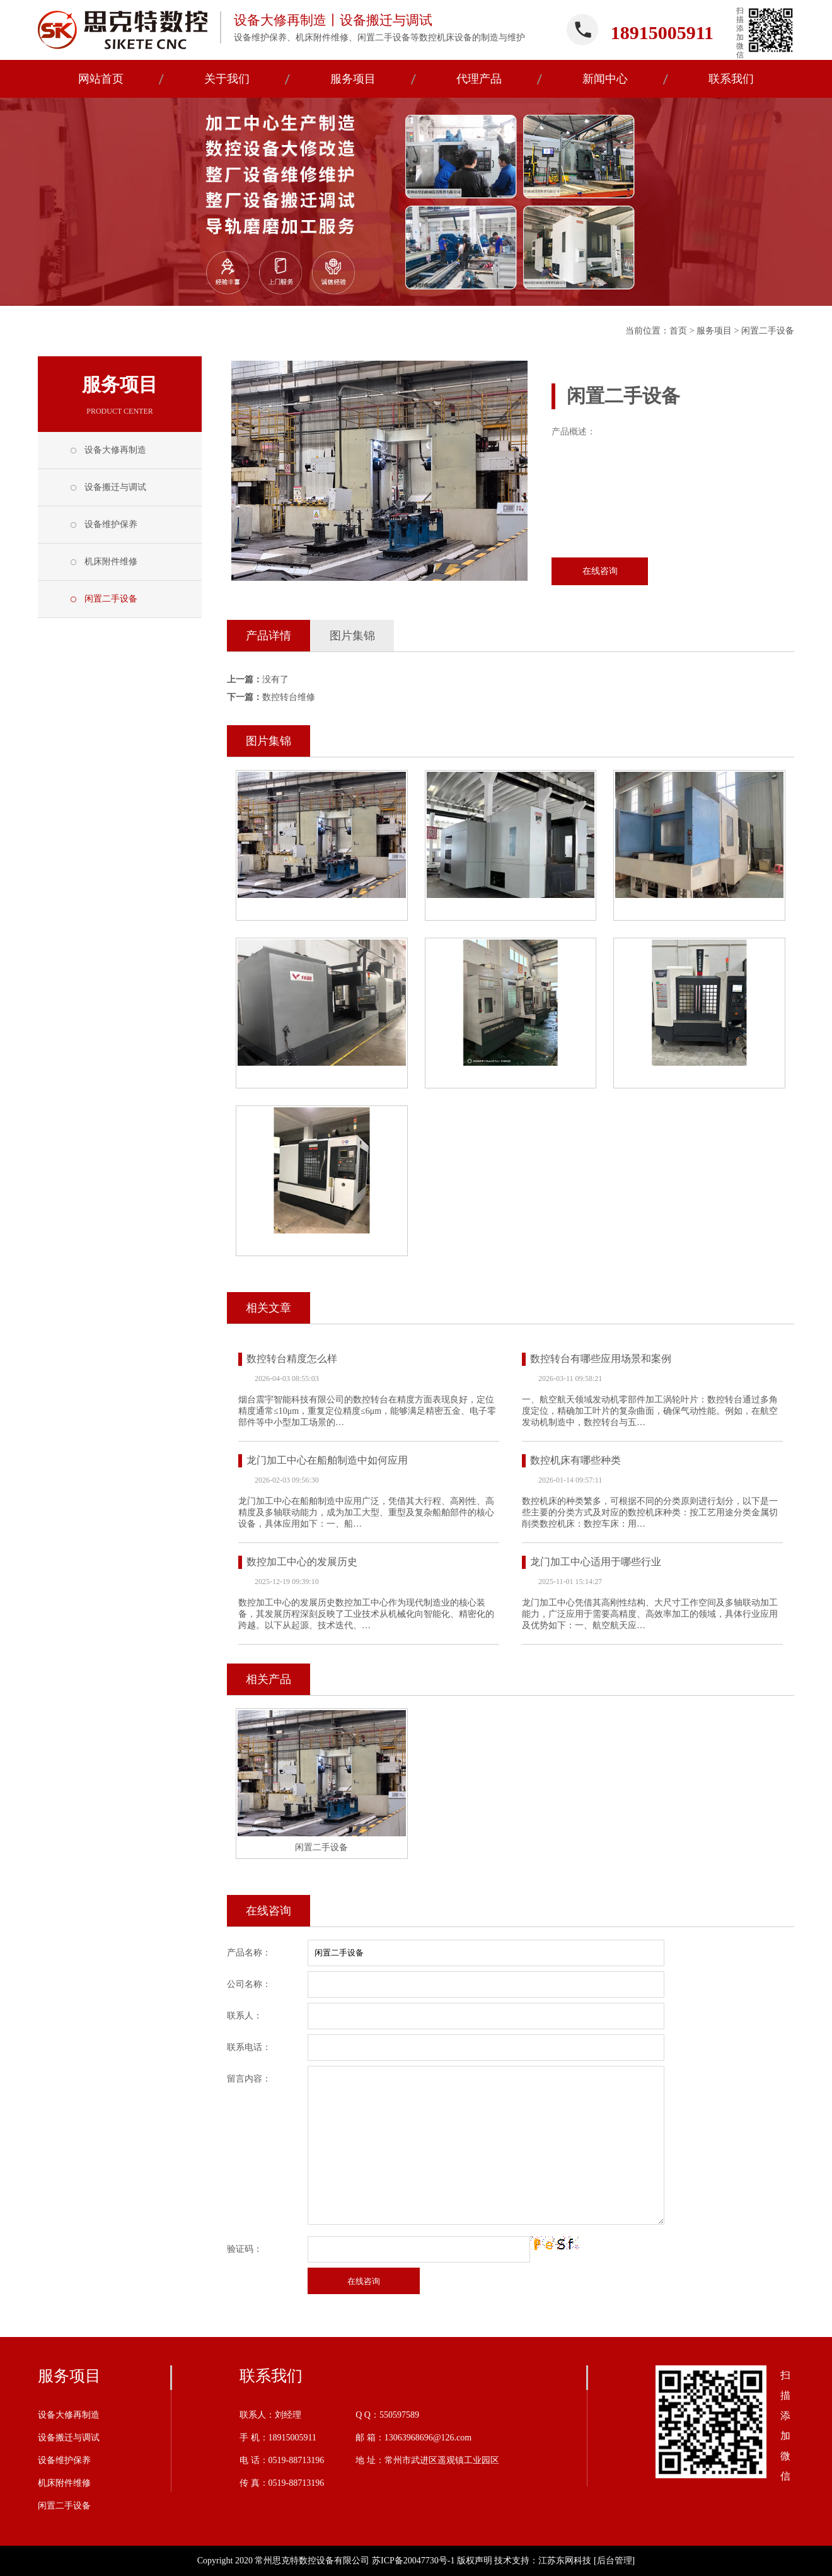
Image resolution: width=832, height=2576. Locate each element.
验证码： (244, 2249)
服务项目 (714, 330)
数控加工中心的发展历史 (301, 1561)
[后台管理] (614, 2560)
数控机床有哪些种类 (575, 1460)
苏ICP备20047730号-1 (413, 2560)
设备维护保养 (110, 524)
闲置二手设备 (767, 330)
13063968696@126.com (428, 2437)
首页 (678, 330)
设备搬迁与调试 (115, 487)
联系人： (244, 2015)
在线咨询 (600, 571)
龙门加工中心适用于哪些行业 (595, 1561)
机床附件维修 (110, 561)
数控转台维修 (288, 697)
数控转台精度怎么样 (291, 1358)
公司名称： (249, 1984)
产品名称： (249, 1952)
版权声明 (474, 2560)
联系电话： (249, 2047)
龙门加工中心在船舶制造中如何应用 (327, 1460)
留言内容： (249, 2079)
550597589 (399, 2415)
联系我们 (271, 2375)
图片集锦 (352, 635)
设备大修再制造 (115, 450)
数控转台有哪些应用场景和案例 (600, 1358)
